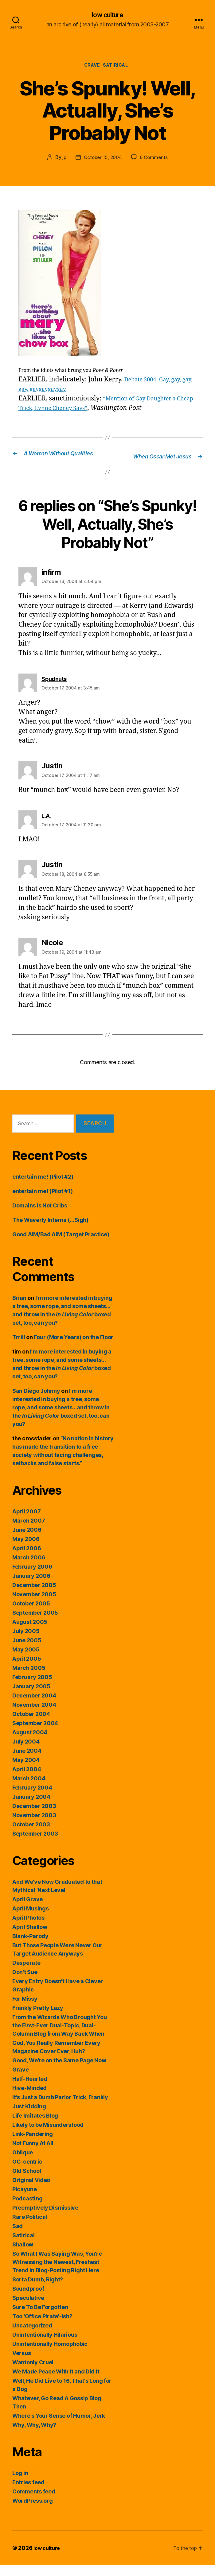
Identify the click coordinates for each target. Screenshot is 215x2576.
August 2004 (29, 1743)
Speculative (28, 2308)
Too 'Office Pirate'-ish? (42, 2327)
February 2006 (32, 1577)
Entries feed (28, 2493)
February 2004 (32, 1798)
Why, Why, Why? (34, 2435)
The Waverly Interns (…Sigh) (50, 1230)
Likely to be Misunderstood (48, 2135)
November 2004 (34, 1715)
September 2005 (35, 1623)
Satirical (119, 67)
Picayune (24, 2200)
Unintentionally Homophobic (50, 2354)
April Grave (27, 1910)
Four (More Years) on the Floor (73, 1348)
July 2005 (26, 1642)
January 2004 (31, 1807)
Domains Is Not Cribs (39, 1216)
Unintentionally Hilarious (44, 2345)
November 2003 (34, 1826)
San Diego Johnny (36, 1401)
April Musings (30, 1919)
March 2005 (28, 1678)
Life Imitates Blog (35, 2126)
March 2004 (28, 1789)
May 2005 (26, 1660)
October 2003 (31, 1835)
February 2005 (32, 1688)
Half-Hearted (29, 2089)
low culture (107, 15)
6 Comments (155, 160)
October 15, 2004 (102, 160)
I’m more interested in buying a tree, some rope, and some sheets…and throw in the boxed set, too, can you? (61, 1418)
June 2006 (26, 1540)
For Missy (24, 2009)
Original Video (31, 2191)
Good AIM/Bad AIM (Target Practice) (60, 1245)
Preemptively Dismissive (45, 2218)
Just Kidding (29, 2117)
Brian (19, 1308)
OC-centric (27, 2172)
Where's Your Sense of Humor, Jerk (58, 2426)
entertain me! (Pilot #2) (42, 1187)
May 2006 (26, 1550)
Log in (20, 2484)
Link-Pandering (32, 2145)
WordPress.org (32, 2511)
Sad (17, 2237)
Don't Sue (24, 1982)
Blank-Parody (30, 1947)
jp (62, 160)
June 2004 (26, 1761)
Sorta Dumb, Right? (37, 2290)
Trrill (18, 1348)
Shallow (22, 2255)
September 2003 (35, 1844)
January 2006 (31, 1586)
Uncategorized (32, 2336)
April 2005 (26, 1669)
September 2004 (35, 1734)
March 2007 (28, 1531)
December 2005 (34, 1596)
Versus (21, 2364)
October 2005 (31, 1614)
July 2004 (26, 1752)
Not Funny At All (32, 2154)
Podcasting (27, 2209)
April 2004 (26, 1780)
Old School (26, 2181)
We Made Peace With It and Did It (55, 2382)
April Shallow (29, 1937)
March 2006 (28, 1568)
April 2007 (26, 1522)
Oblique (22, 2163)
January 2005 (31, 1697)
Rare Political (29, 2227)
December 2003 (34, 1816)
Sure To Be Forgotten (40, 2318)
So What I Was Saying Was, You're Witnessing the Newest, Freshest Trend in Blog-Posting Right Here (57, 2272)
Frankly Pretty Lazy (37, 2018)
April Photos (28, 1928)
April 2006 (26, 1559)
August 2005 (29, 1632)
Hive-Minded (29, 2098)
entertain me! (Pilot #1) (42, 1202)
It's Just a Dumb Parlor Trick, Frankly (60, 2108)
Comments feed (33, 2502)
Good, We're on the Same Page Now (59, 2071)
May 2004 (26, 1770)
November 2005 (34, 1605)
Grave (91, 67)
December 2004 (34, 1706)
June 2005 (26, 1651)
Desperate (26, 1973)
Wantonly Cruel (32, 2373)
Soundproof (28, 2299)
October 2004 (31, 1724)
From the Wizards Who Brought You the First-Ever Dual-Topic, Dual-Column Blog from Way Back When (59, 2036)
